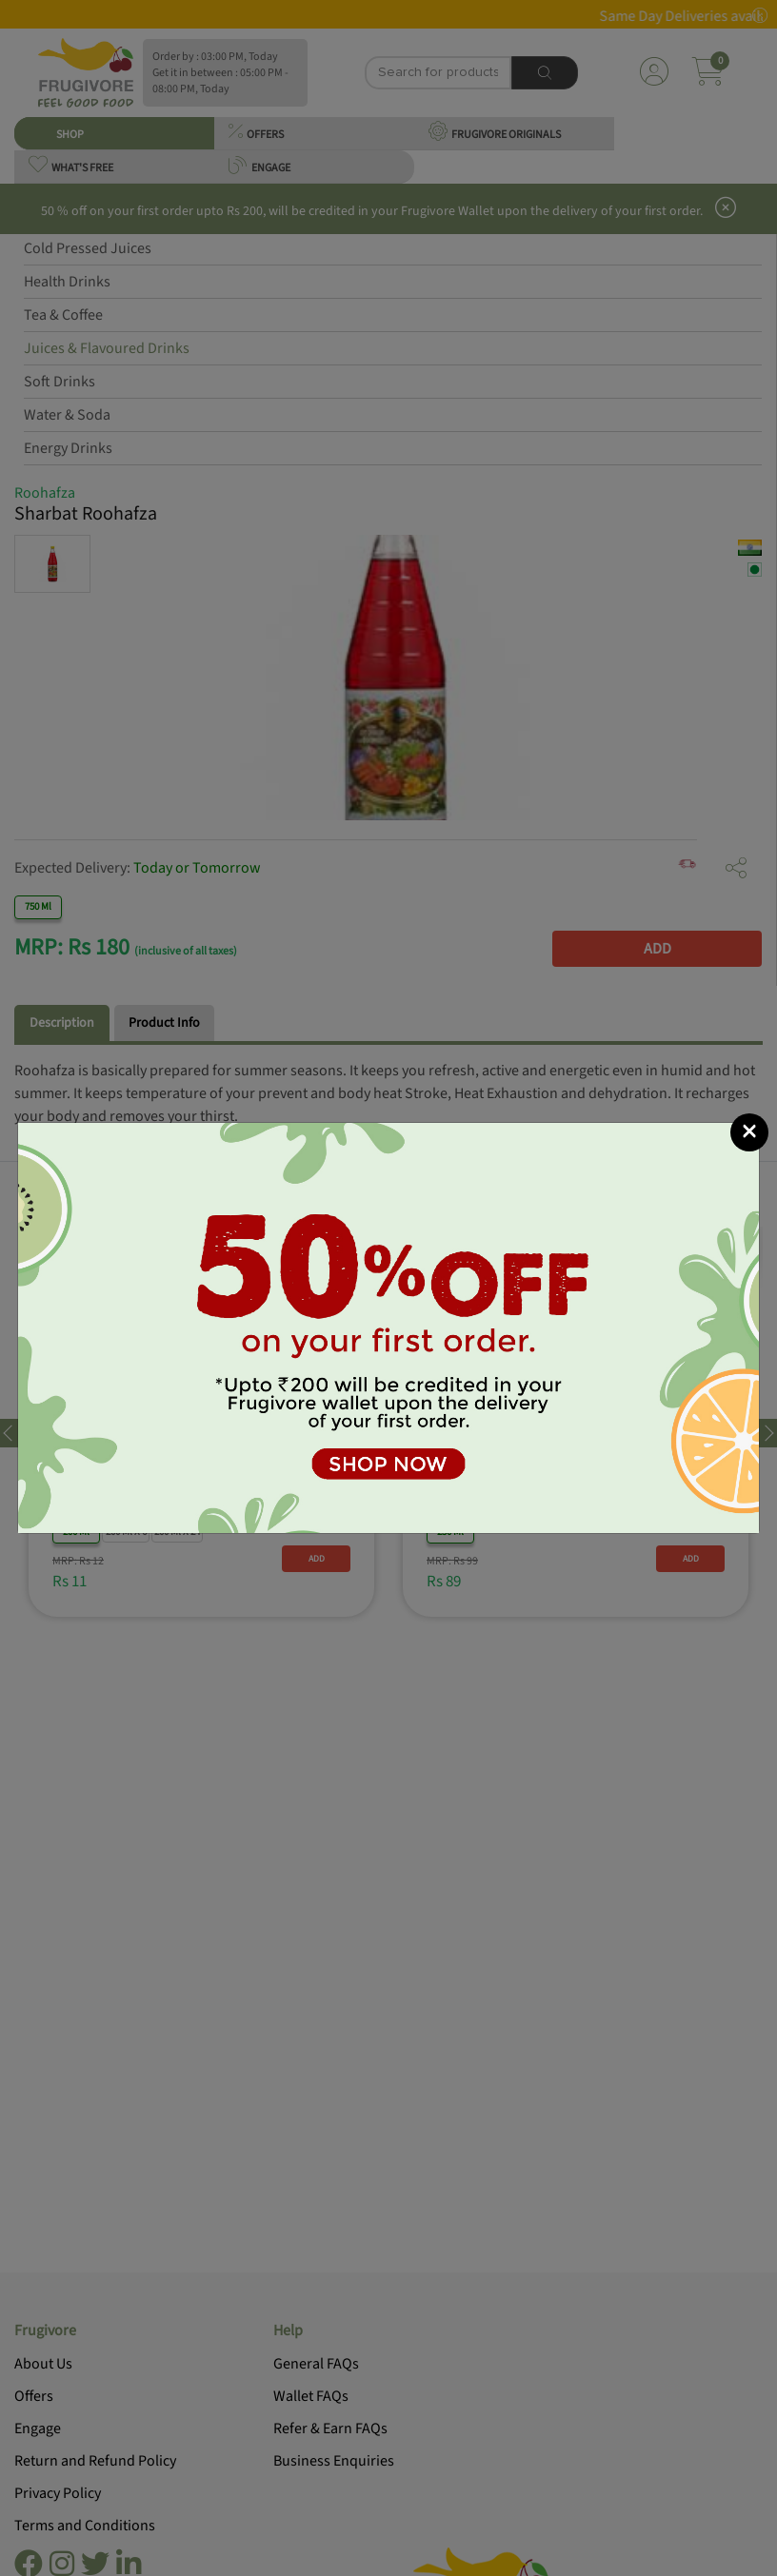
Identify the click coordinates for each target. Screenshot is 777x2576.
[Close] (749, 1132)
